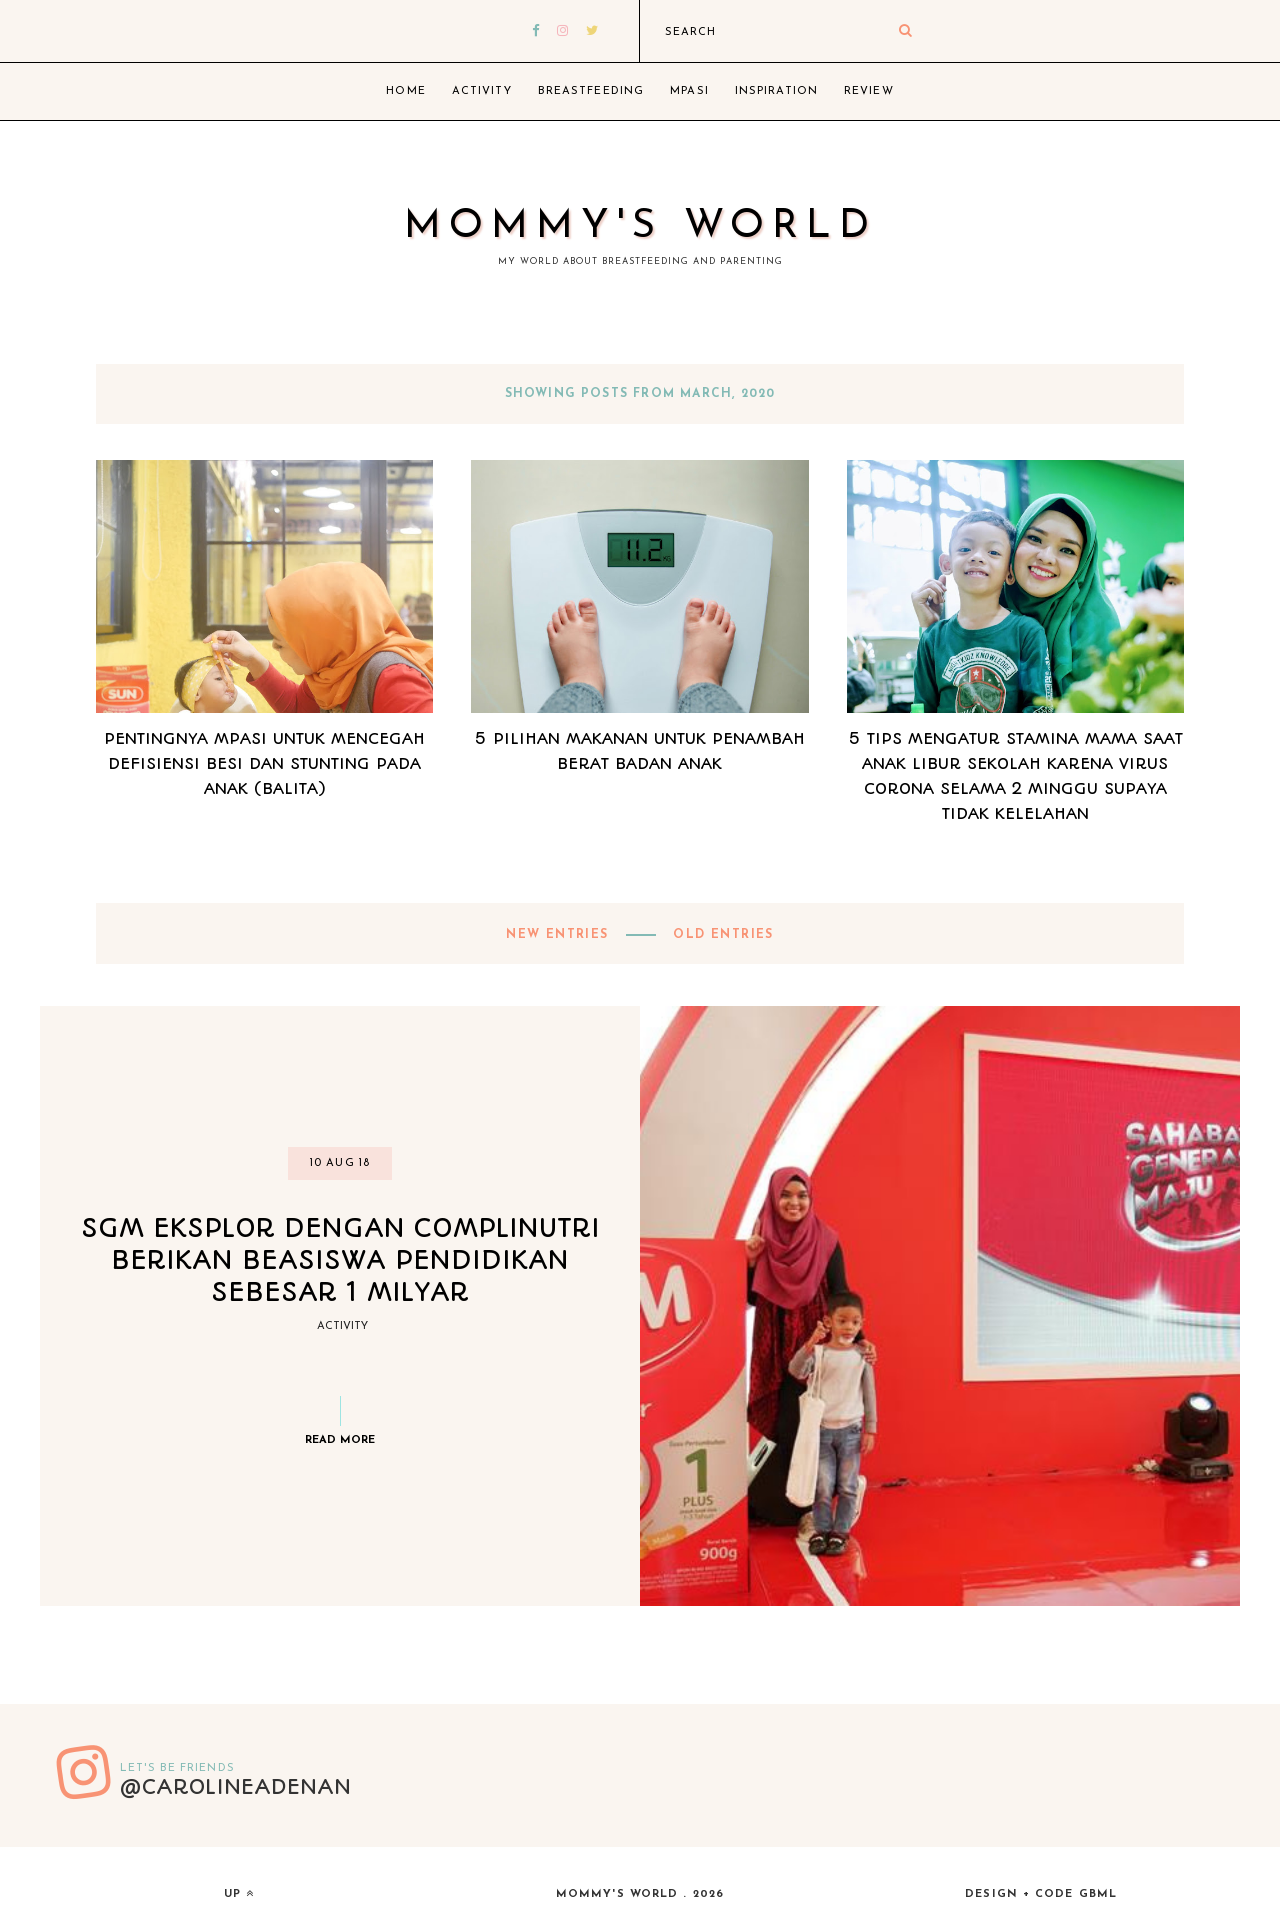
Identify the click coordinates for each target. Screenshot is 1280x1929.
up (239, 1894)
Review (869, 91)
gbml (1098, 1894)
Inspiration (776, 91)
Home (405, 91)
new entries (560, 935)
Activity (482, 91)
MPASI (689, 91)
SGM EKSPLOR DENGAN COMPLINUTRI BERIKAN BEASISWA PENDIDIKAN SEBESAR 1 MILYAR (340, 1260)
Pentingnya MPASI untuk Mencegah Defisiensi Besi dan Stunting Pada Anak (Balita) (264, 763)
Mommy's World (640, 227)
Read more (340, 1440)
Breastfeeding (591, 91)
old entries (721, 935)
